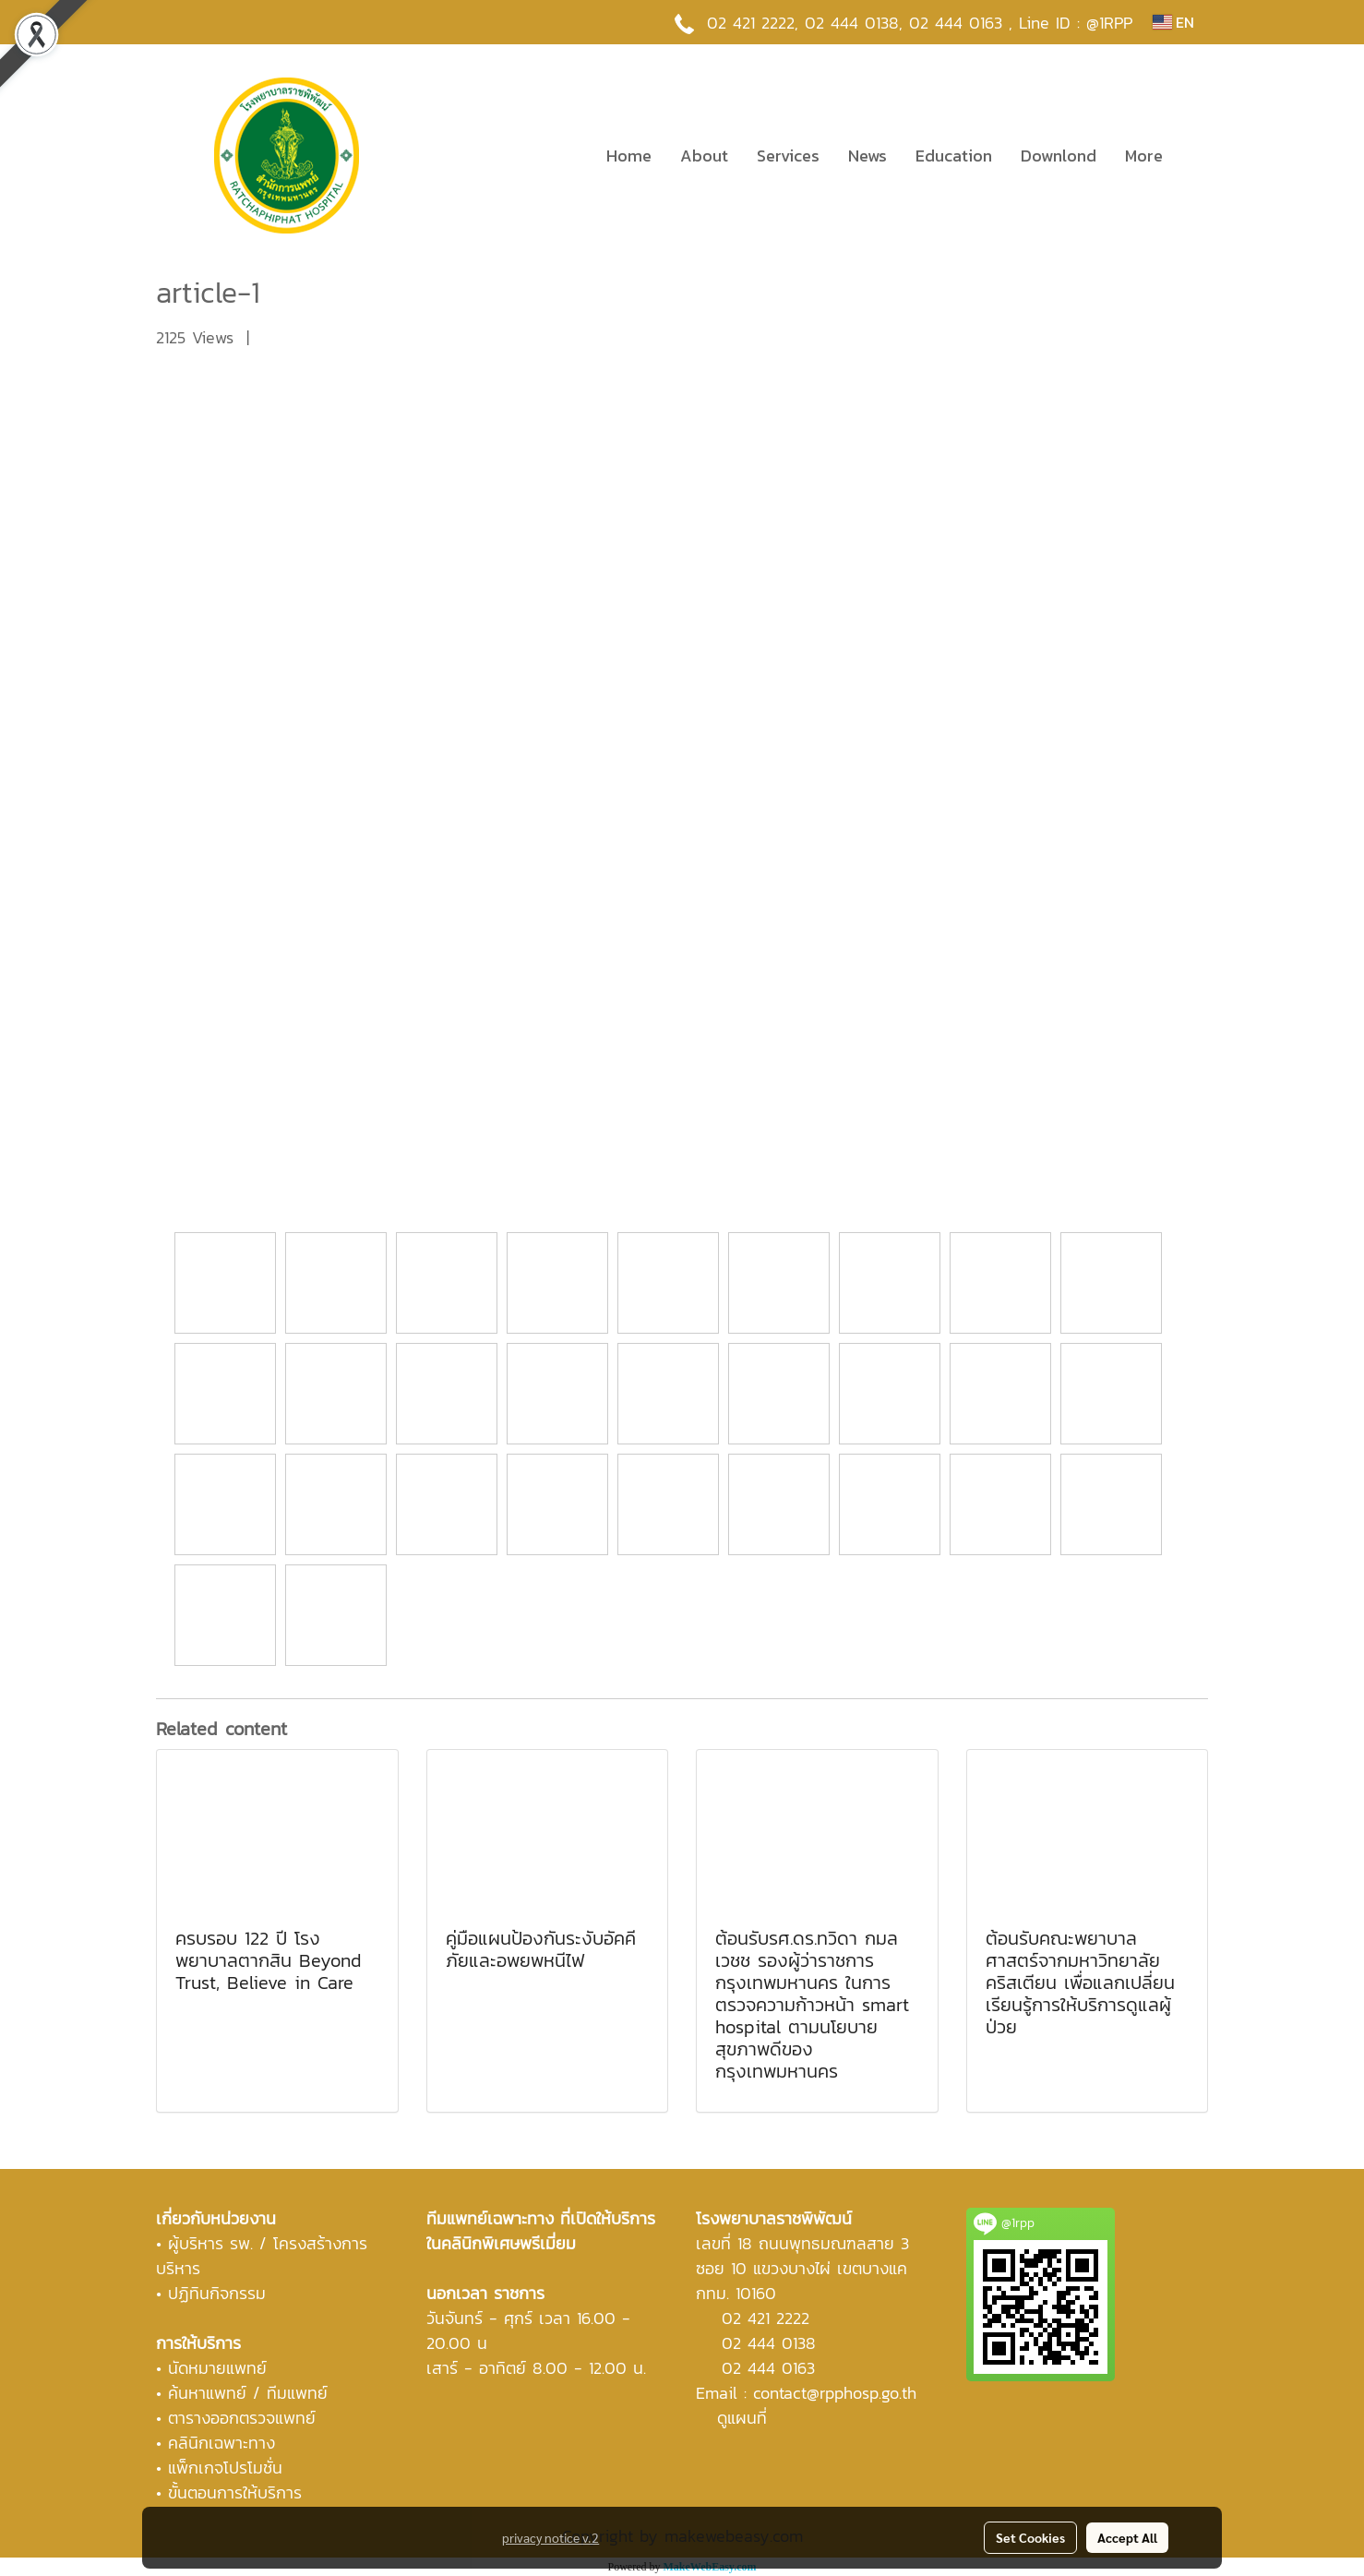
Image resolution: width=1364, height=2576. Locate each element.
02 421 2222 (751, 22)
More (1144, 155)
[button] (1193, 155)
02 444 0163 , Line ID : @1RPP (1020, 22)
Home (629, 155)
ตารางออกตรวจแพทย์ (242, 2417)
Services (788, 155)
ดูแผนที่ (742, 2417)
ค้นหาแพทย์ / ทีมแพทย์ (248, 2392)
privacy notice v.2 (550, 2537)
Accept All (1127, 2537)
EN (1173, 22)
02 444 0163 (768, 2367)
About (704, 155)
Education (953, 155)
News (867, 155)
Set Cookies (1030, 2537)
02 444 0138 (852, 22)
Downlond (1058, 155)
